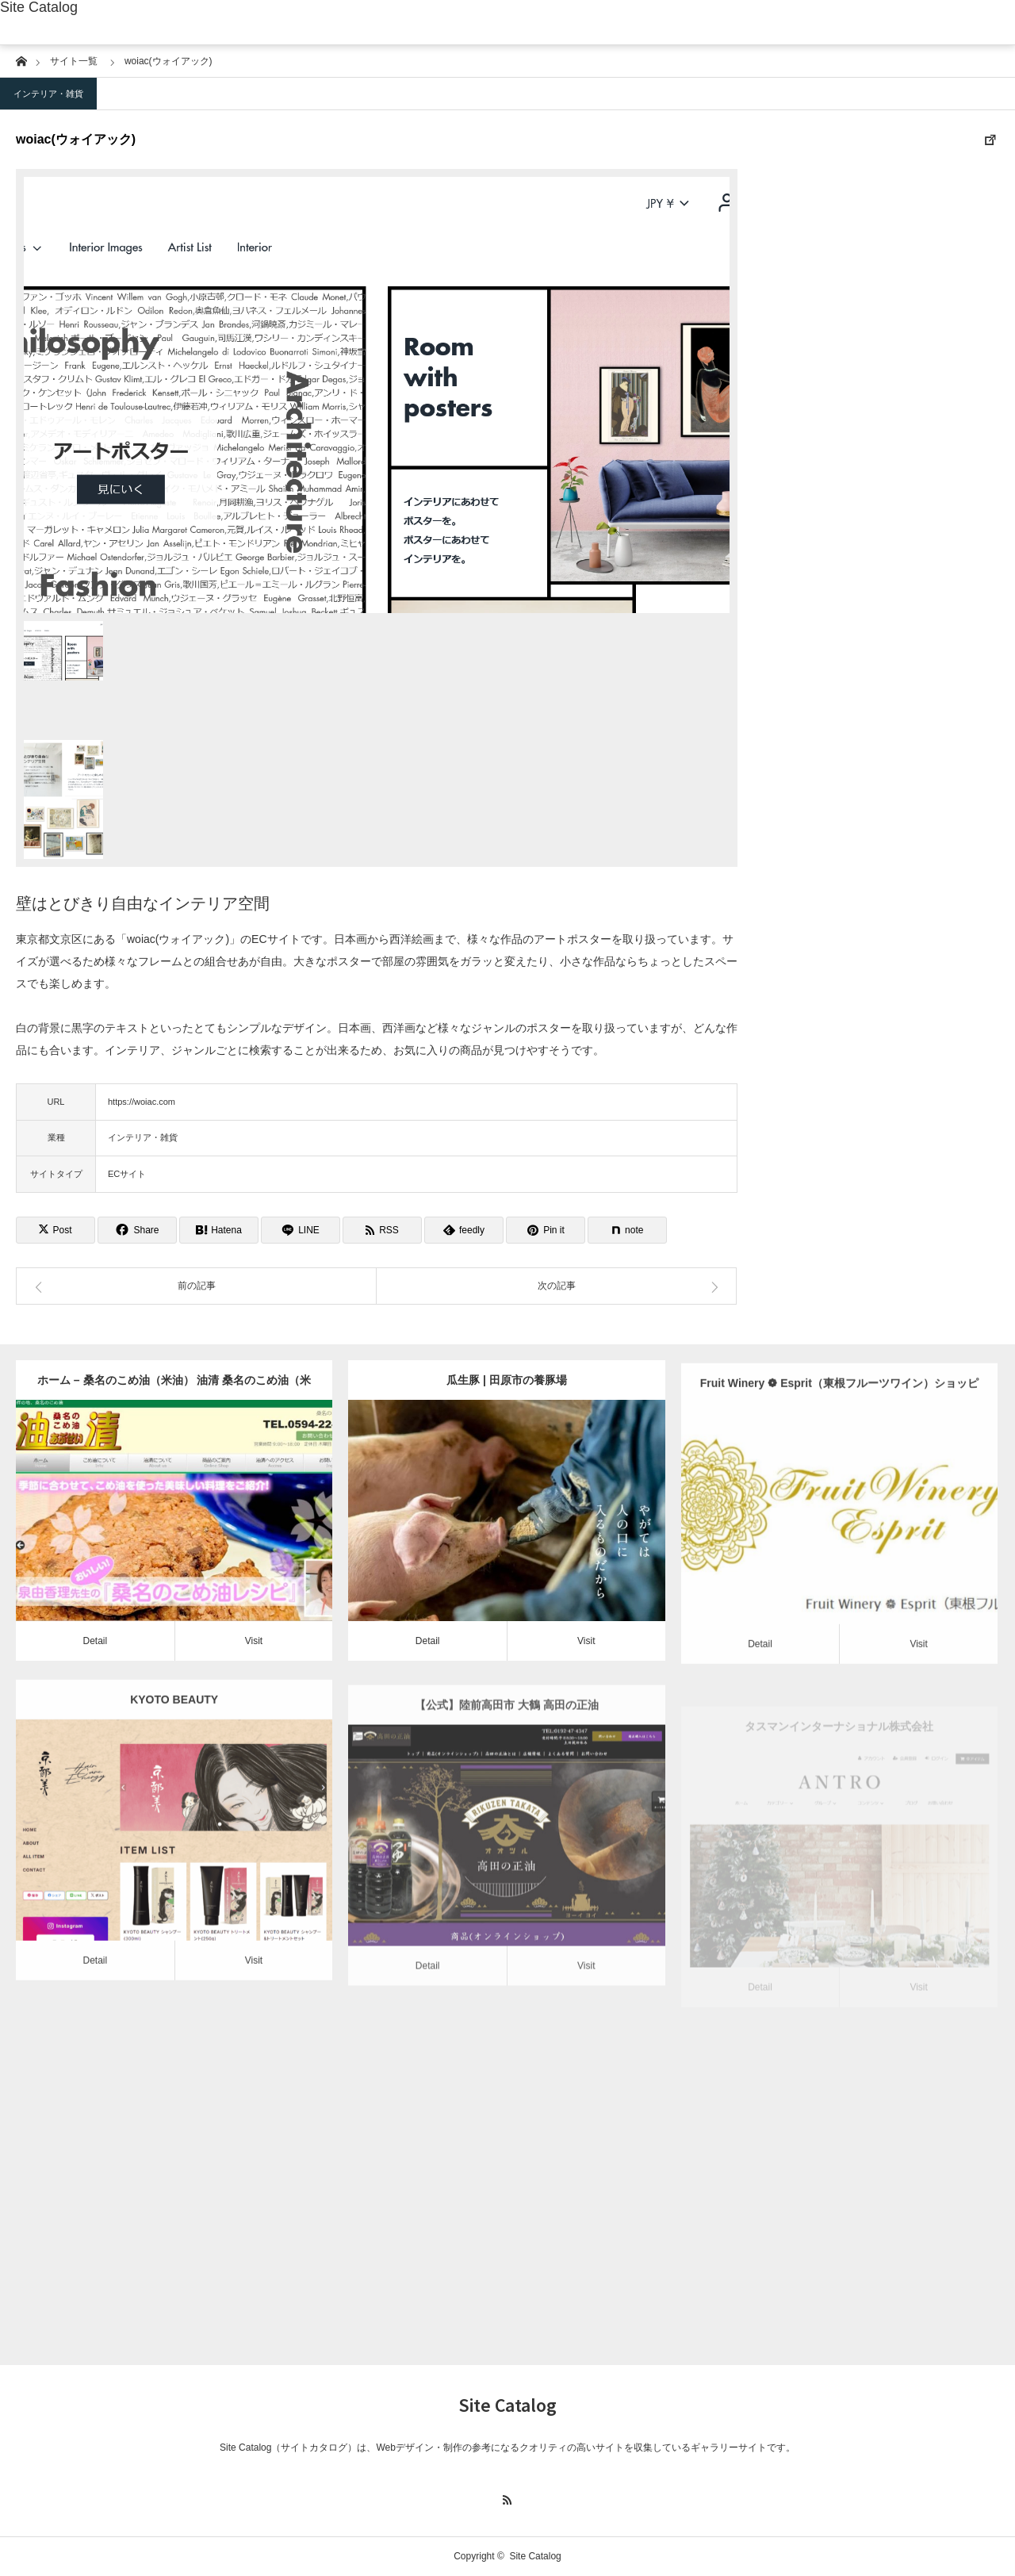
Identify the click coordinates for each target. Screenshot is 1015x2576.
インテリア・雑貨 (48, 93)
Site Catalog (39, 7)
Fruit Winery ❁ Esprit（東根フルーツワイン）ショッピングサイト (839, 1421)
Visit (253, 1640)
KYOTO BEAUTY (174, 1730)
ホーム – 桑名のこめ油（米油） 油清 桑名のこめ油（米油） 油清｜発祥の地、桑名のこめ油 (174, 1387)
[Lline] (300, 1230)
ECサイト (127, 1174)
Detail (94, 1640)
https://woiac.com (141, 1101)
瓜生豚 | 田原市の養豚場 (506, 1380)
